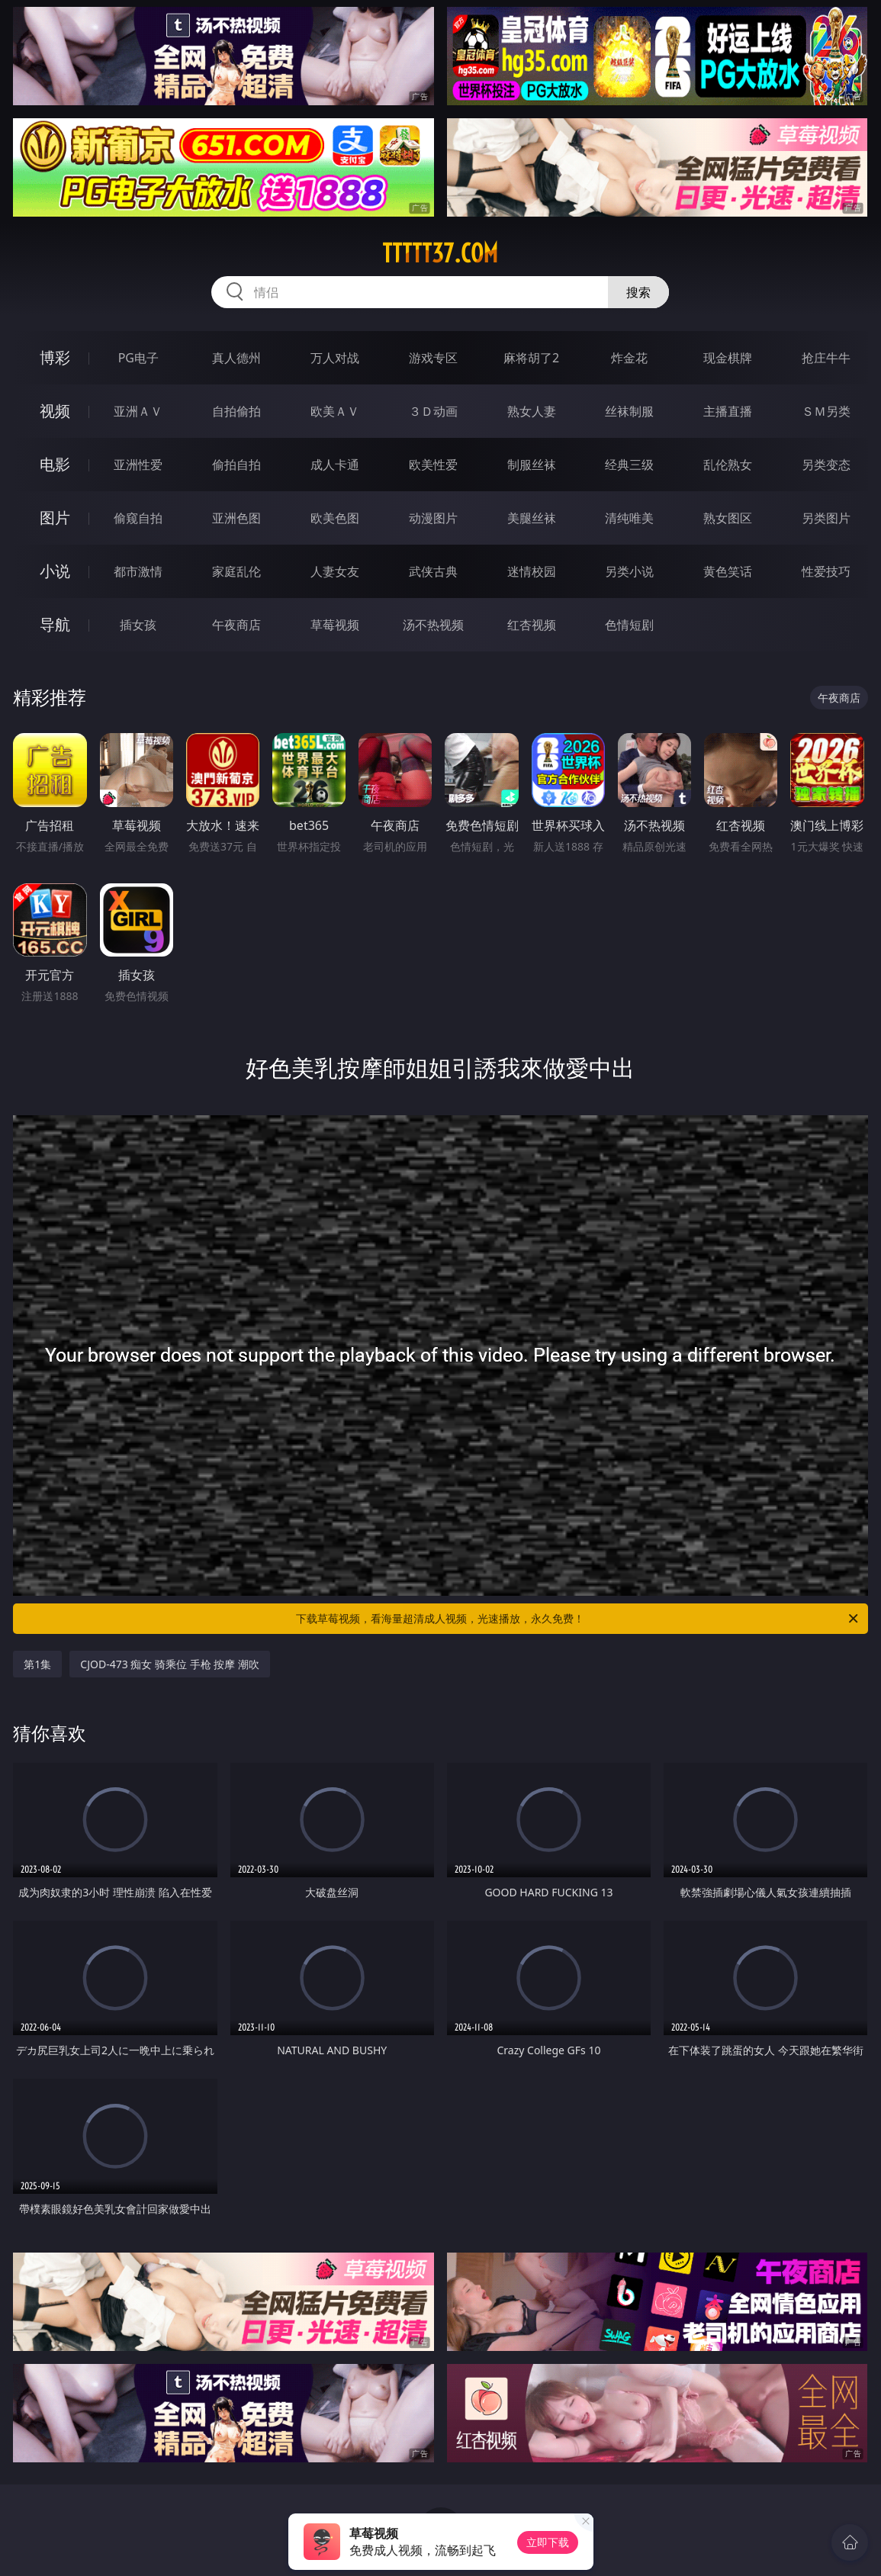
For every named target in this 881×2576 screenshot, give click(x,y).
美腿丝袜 (531, 518)
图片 (55, 517)
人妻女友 (334, 571)
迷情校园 (531, 571)
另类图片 (826, 518)
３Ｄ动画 (433, 411)
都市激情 (138, 571)
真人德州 (236, 357)
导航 (55, 624)
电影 (55, 464)
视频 (55, 410)
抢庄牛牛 (826, 357)
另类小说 (629, 571)
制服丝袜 (531, 464)
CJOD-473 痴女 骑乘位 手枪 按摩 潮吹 (169, 1664)
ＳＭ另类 (826, 411)
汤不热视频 (433, 624)
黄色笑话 (727, 571)
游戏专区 (433, 357)
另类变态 (826, 464)
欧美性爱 (433, 464)
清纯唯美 (629, 518)
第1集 (37, 1664)
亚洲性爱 (138, 464)
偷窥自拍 (138, 518)
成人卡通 (334, 464)
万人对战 (334, 357)
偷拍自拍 (236, 464)
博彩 (55, 357)
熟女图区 (727, 518)
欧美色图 (334, 518)
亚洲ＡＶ (138, 411)
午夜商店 (236, 624)
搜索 (638, 292)
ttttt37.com (440, 253)
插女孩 (138, 624)
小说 (55, 571)
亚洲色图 (236, 518)
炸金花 (629, 357)
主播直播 (727, 411)
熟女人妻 (531, 411)
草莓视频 (334, 624)
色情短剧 (629, 624)
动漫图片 (433, 518)
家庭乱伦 (236, 571)
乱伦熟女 (727, 464)
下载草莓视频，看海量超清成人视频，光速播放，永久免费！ (578, 1619)
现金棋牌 (727, 357)
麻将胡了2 (531, 357)
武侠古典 (433, 571)
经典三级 (629, 464)
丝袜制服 (629, 411)
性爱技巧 (826, 571)
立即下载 (547, 2542)
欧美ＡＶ (334, 411)
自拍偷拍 (236, 411)
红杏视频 (531, 624)
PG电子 (138, 357)
